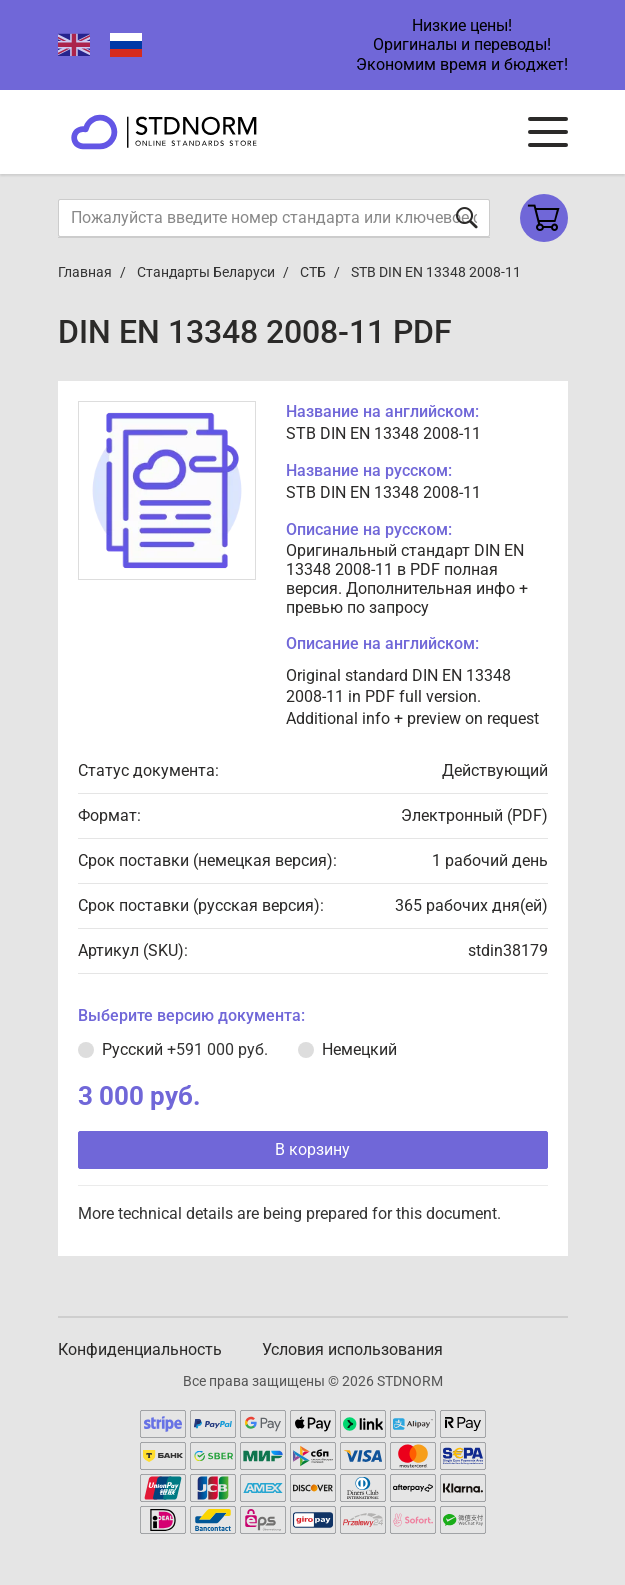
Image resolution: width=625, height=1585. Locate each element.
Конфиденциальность (140, 1349)
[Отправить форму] (467, 217)
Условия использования (352, 1349)
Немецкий (359, 1049)
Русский (185, 1049)
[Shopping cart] (544, 218)
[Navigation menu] (548, 132)
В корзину (312, 1149)
